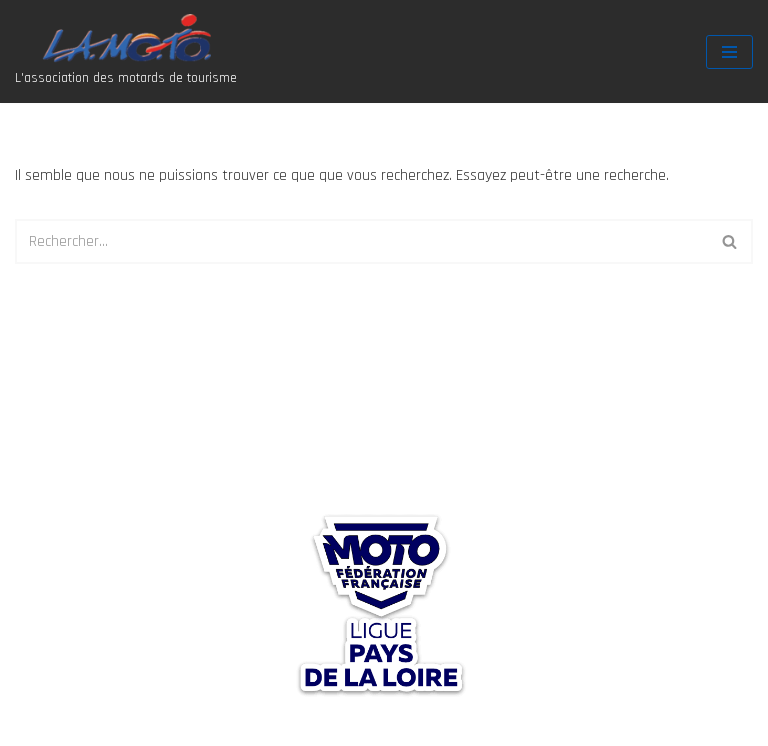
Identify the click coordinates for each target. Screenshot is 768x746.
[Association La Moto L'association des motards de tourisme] (126, 51)
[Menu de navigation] (729, 52)
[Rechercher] (361, 241)
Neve (31, 724)
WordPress (176, 724)
